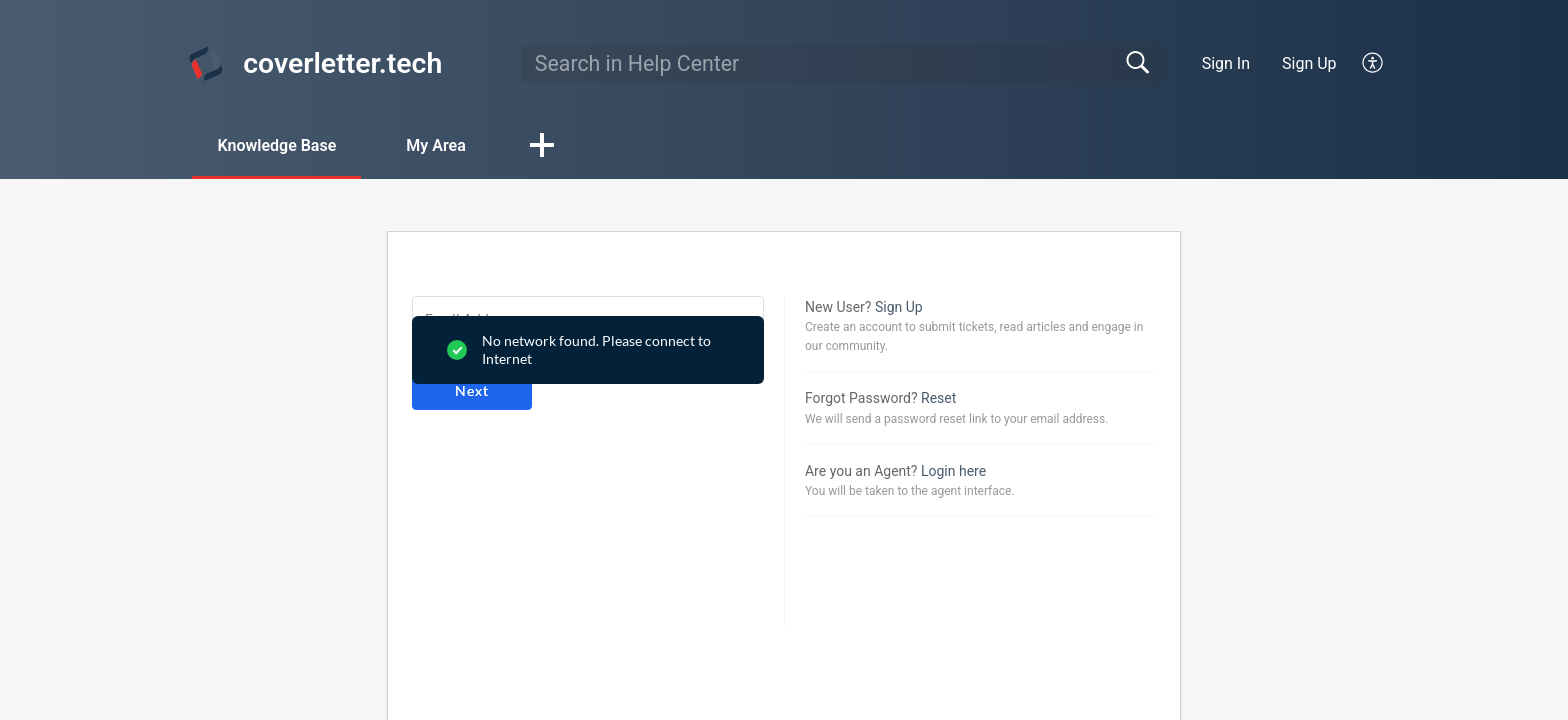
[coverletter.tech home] (206, 64)
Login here (953, 471)
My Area (435, 145)
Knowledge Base (276, 145)
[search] (842, 64)
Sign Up (1309, 63)
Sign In (1226, 63)
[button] (1373, 64)
